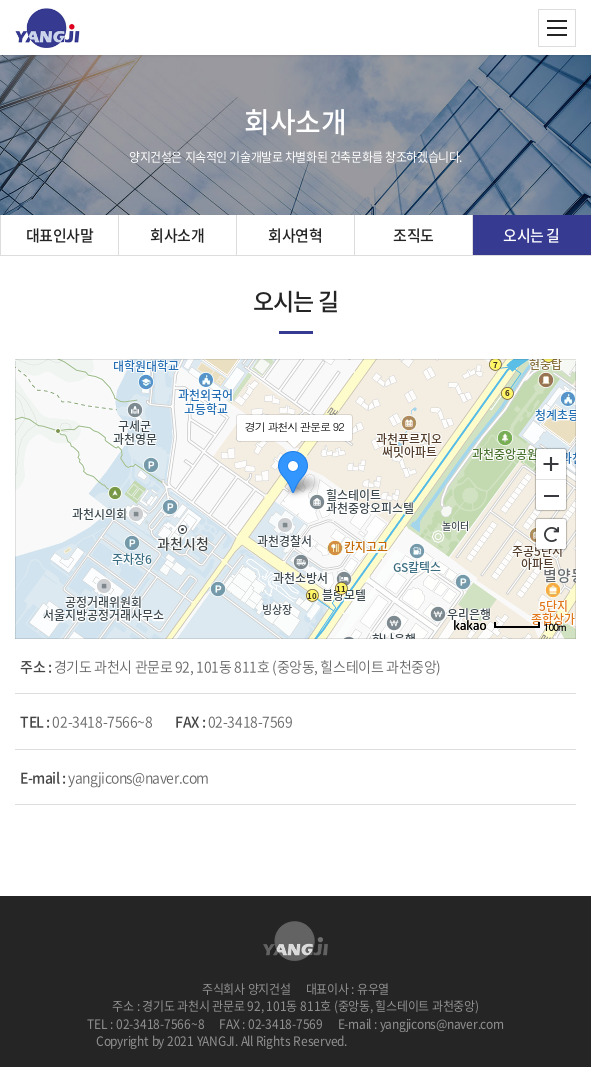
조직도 (413, 235)
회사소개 (177, 235)
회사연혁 (295, 235)
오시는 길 (531, 235)
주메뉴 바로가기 (0, 0)
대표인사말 (60, 235)
